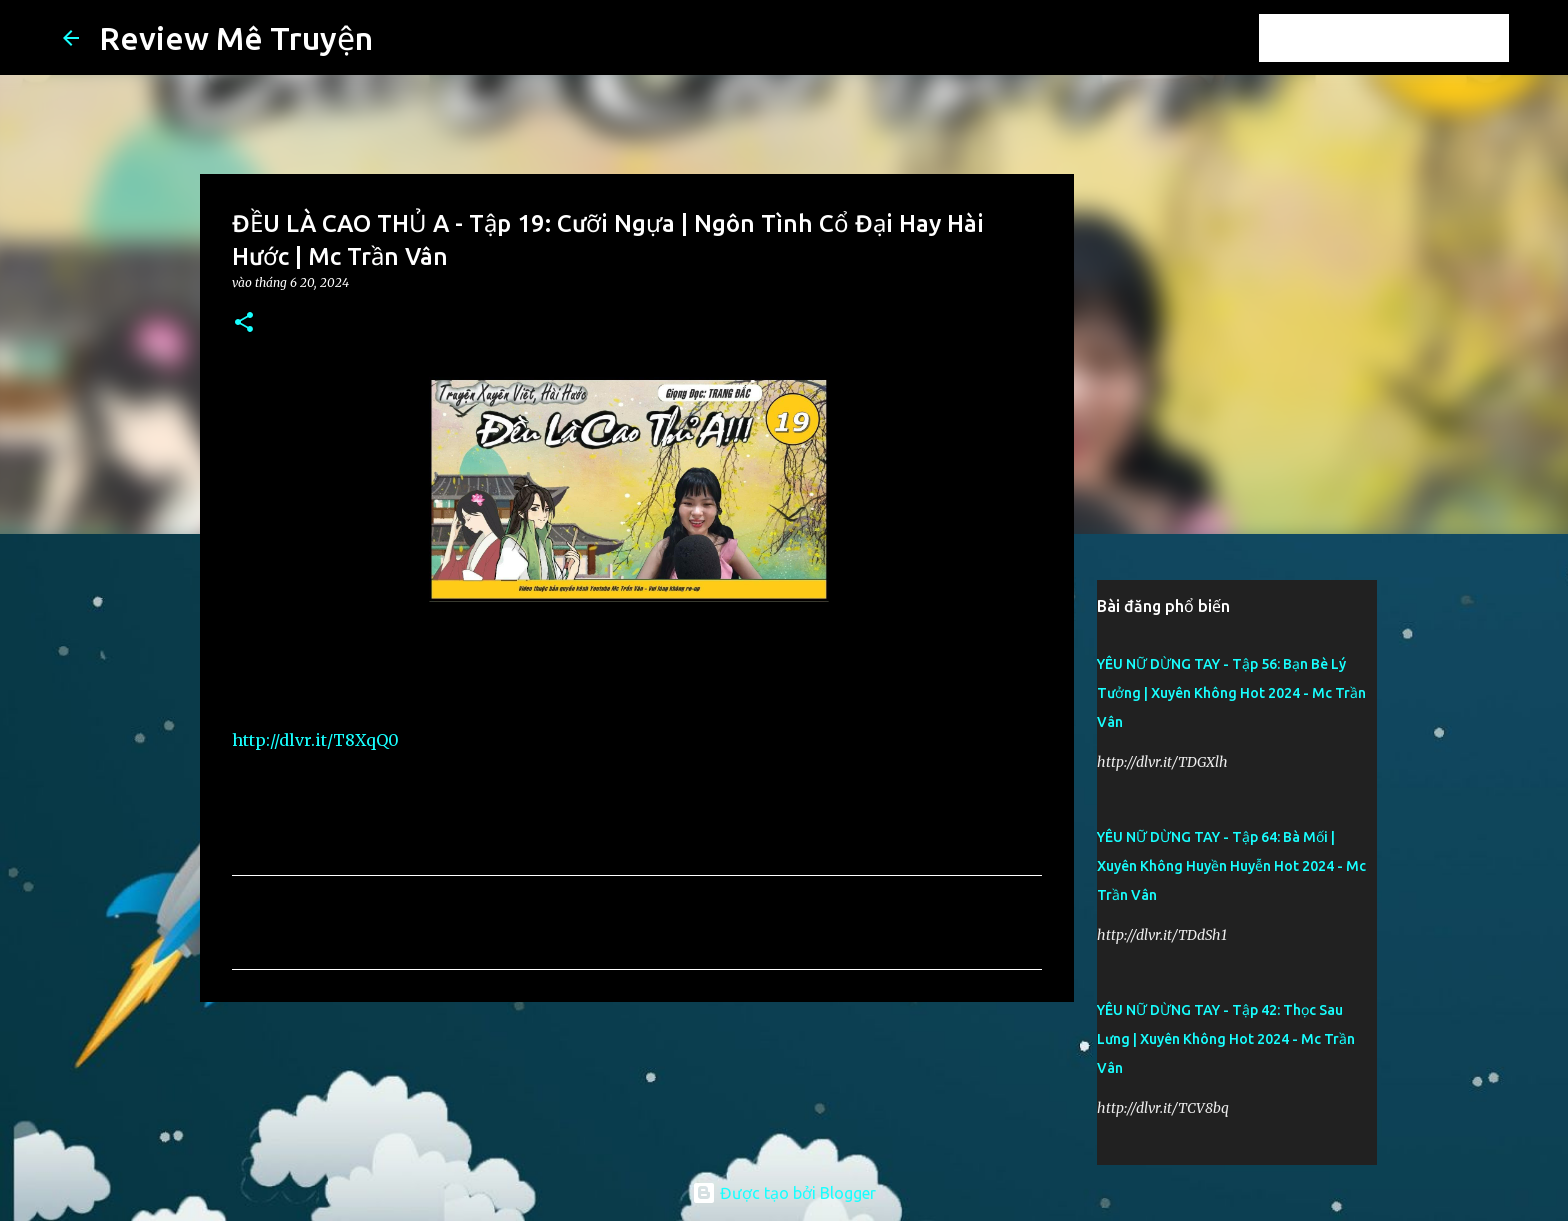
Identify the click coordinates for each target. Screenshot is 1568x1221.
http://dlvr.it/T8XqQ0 (315, 740)
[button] (244, 323)
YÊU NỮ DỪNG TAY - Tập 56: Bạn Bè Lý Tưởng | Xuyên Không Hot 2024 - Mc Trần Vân (1231, 693)
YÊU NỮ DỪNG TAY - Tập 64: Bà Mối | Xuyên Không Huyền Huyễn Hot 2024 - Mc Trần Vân (1231, 866)
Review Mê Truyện (236, 38)
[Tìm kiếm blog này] (1404, 38)
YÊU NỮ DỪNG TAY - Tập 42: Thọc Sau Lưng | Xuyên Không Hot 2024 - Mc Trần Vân (1226, 1039)
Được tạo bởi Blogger (784, 1193)
